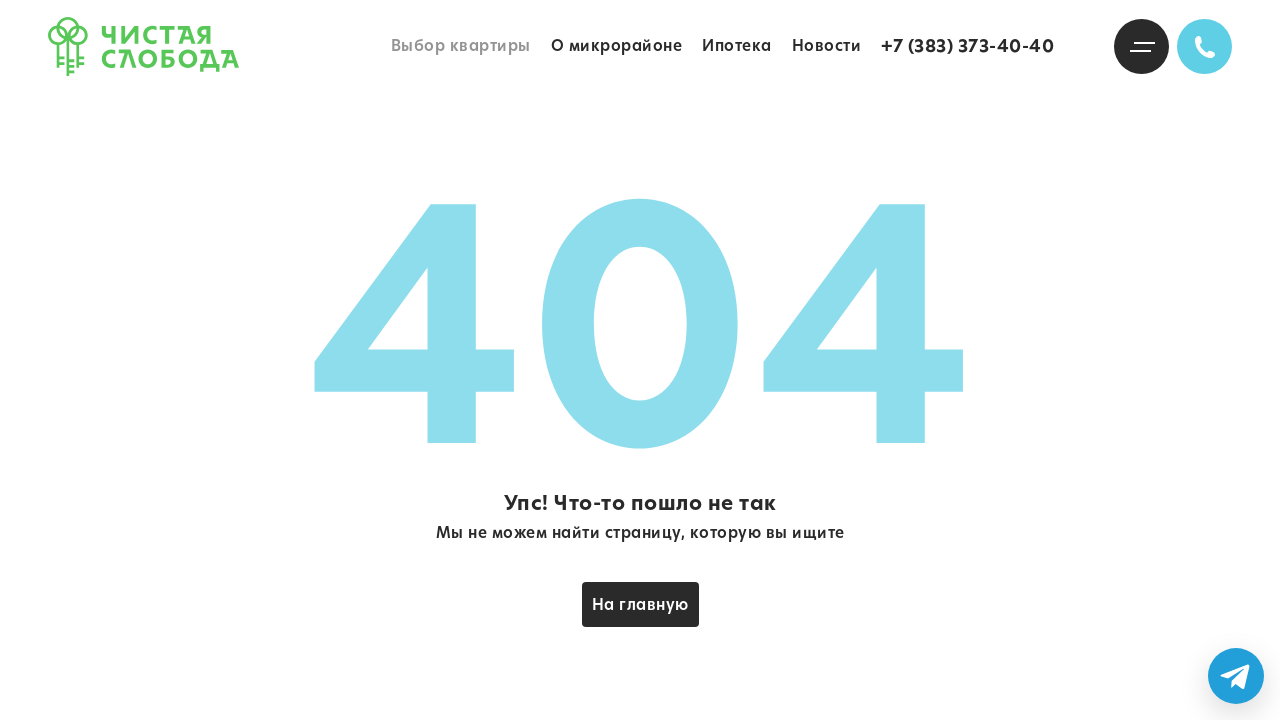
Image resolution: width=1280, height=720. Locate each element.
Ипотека (737, 45)
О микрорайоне (617, 45)
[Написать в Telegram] (1236, 676)
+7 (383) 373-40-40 (967, 46)
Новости (827, 45)
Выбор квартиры (461, 45)
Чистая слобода (143, 46)
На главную (640, 604)
